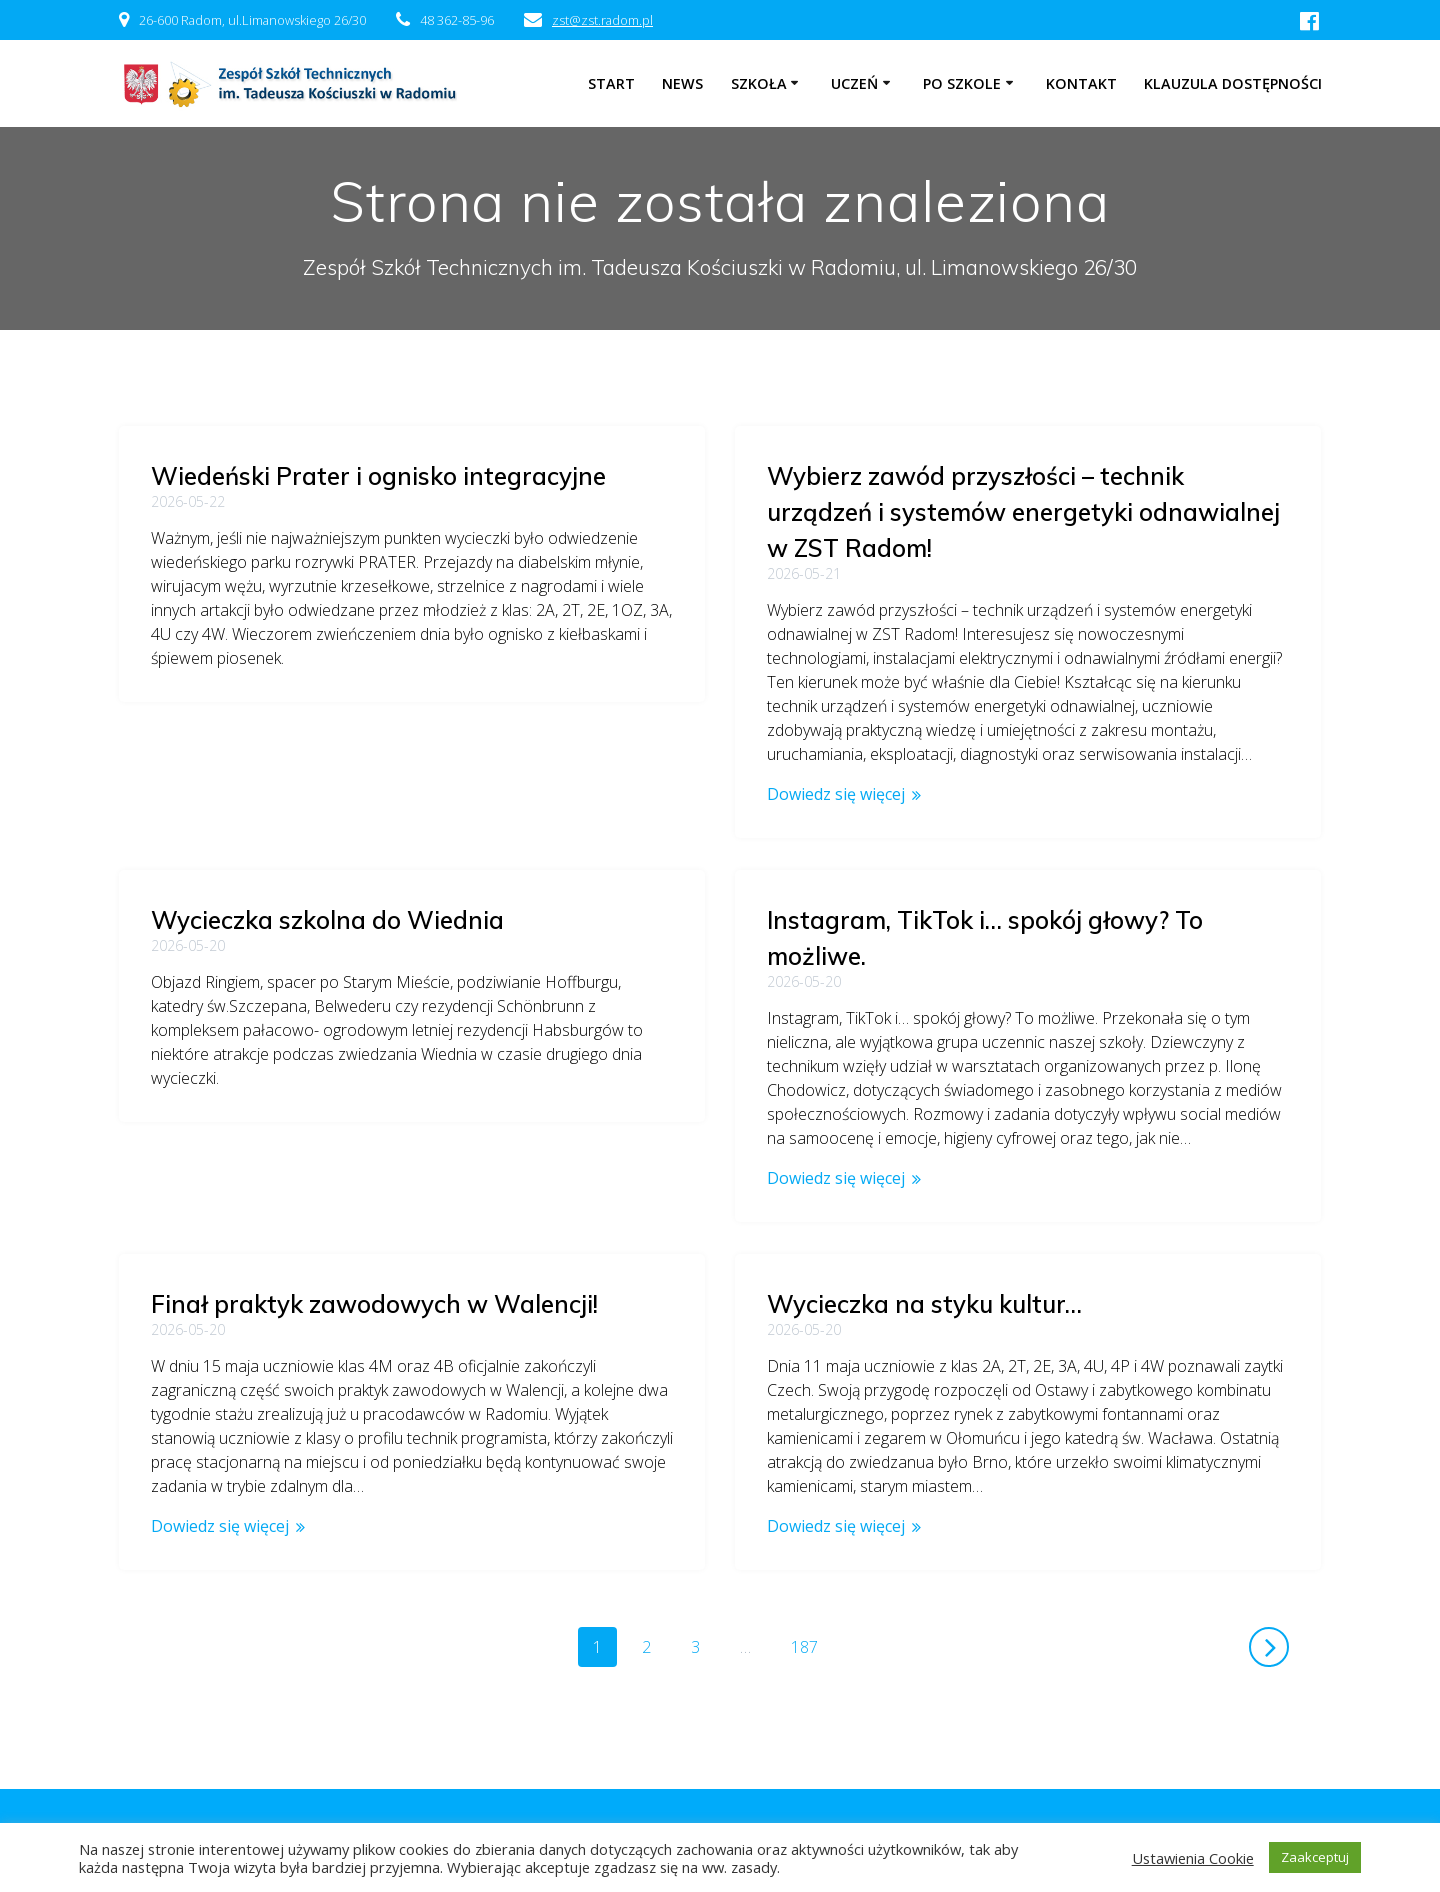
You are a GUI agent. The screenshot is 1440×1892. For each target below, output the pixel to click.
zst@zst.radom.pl (602, 20)
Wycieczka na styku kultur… (924, 1304)
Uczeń (854, 83)
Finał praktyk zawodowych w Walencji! (374, 1068)
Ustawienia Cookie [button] (1193, 1858)
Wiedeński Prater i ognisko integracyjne (378, 476)
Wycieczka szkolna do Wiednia (327, 784)
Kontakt (1081, 83)
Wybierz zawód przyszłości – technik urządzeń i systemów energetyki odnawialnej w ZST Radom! (1023, 512)
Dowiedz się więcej (836, 794)
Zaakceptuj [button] (1315, 1857)
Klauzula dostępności (1233, 83)
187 (811, 1646)
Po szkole (962, 83)
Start (611, 83)
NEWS (682, 83)
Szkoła (759, 83)
